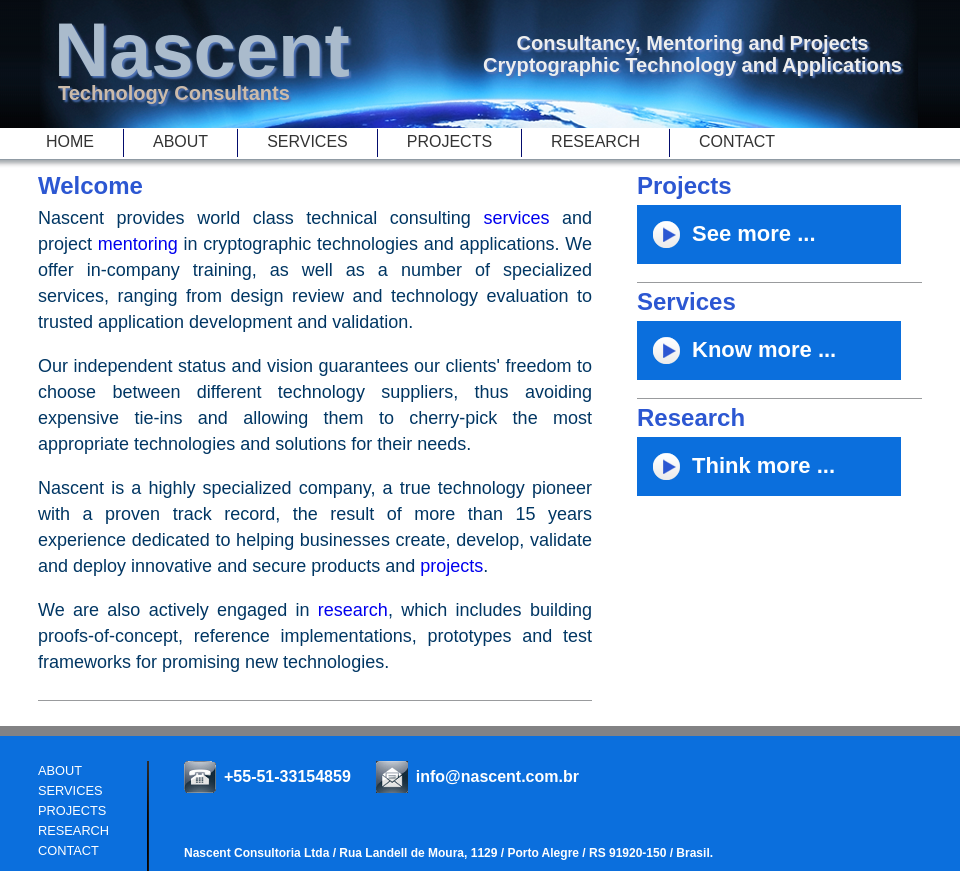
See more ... (726, 241)
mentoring (138, 244)
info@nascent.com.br (497, 776)
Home (70, 141)
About (180, 141)
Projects (449, 141)
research (353, 610)
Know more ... (736, 357)
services (516, 218)
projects (451, 566)
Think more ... (736, 473)
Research (595, 141)
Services (307, 141)
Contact (737, 141)
